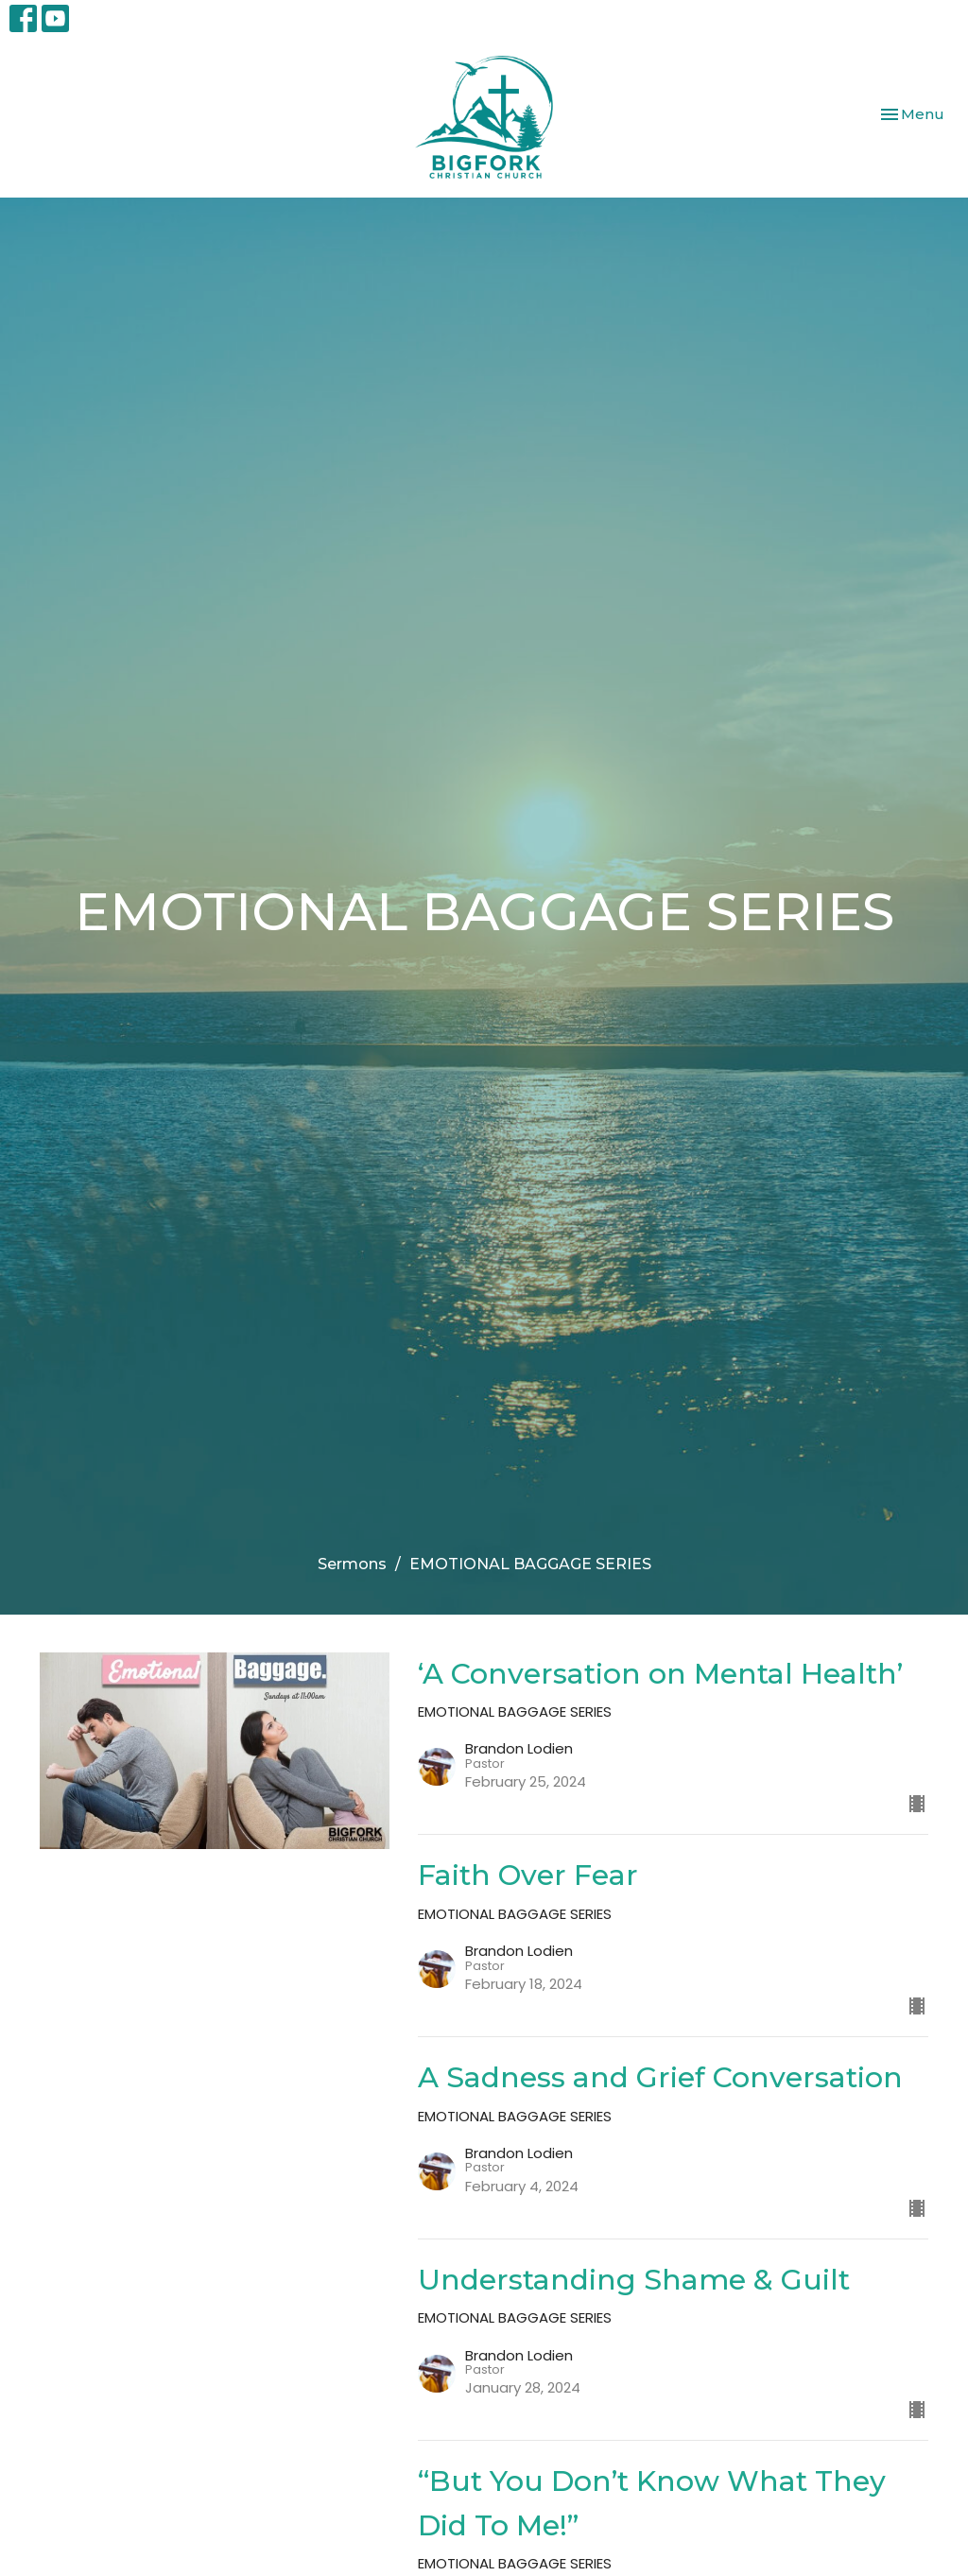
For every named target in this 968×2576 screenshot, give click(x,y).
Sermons (352, 1564)
